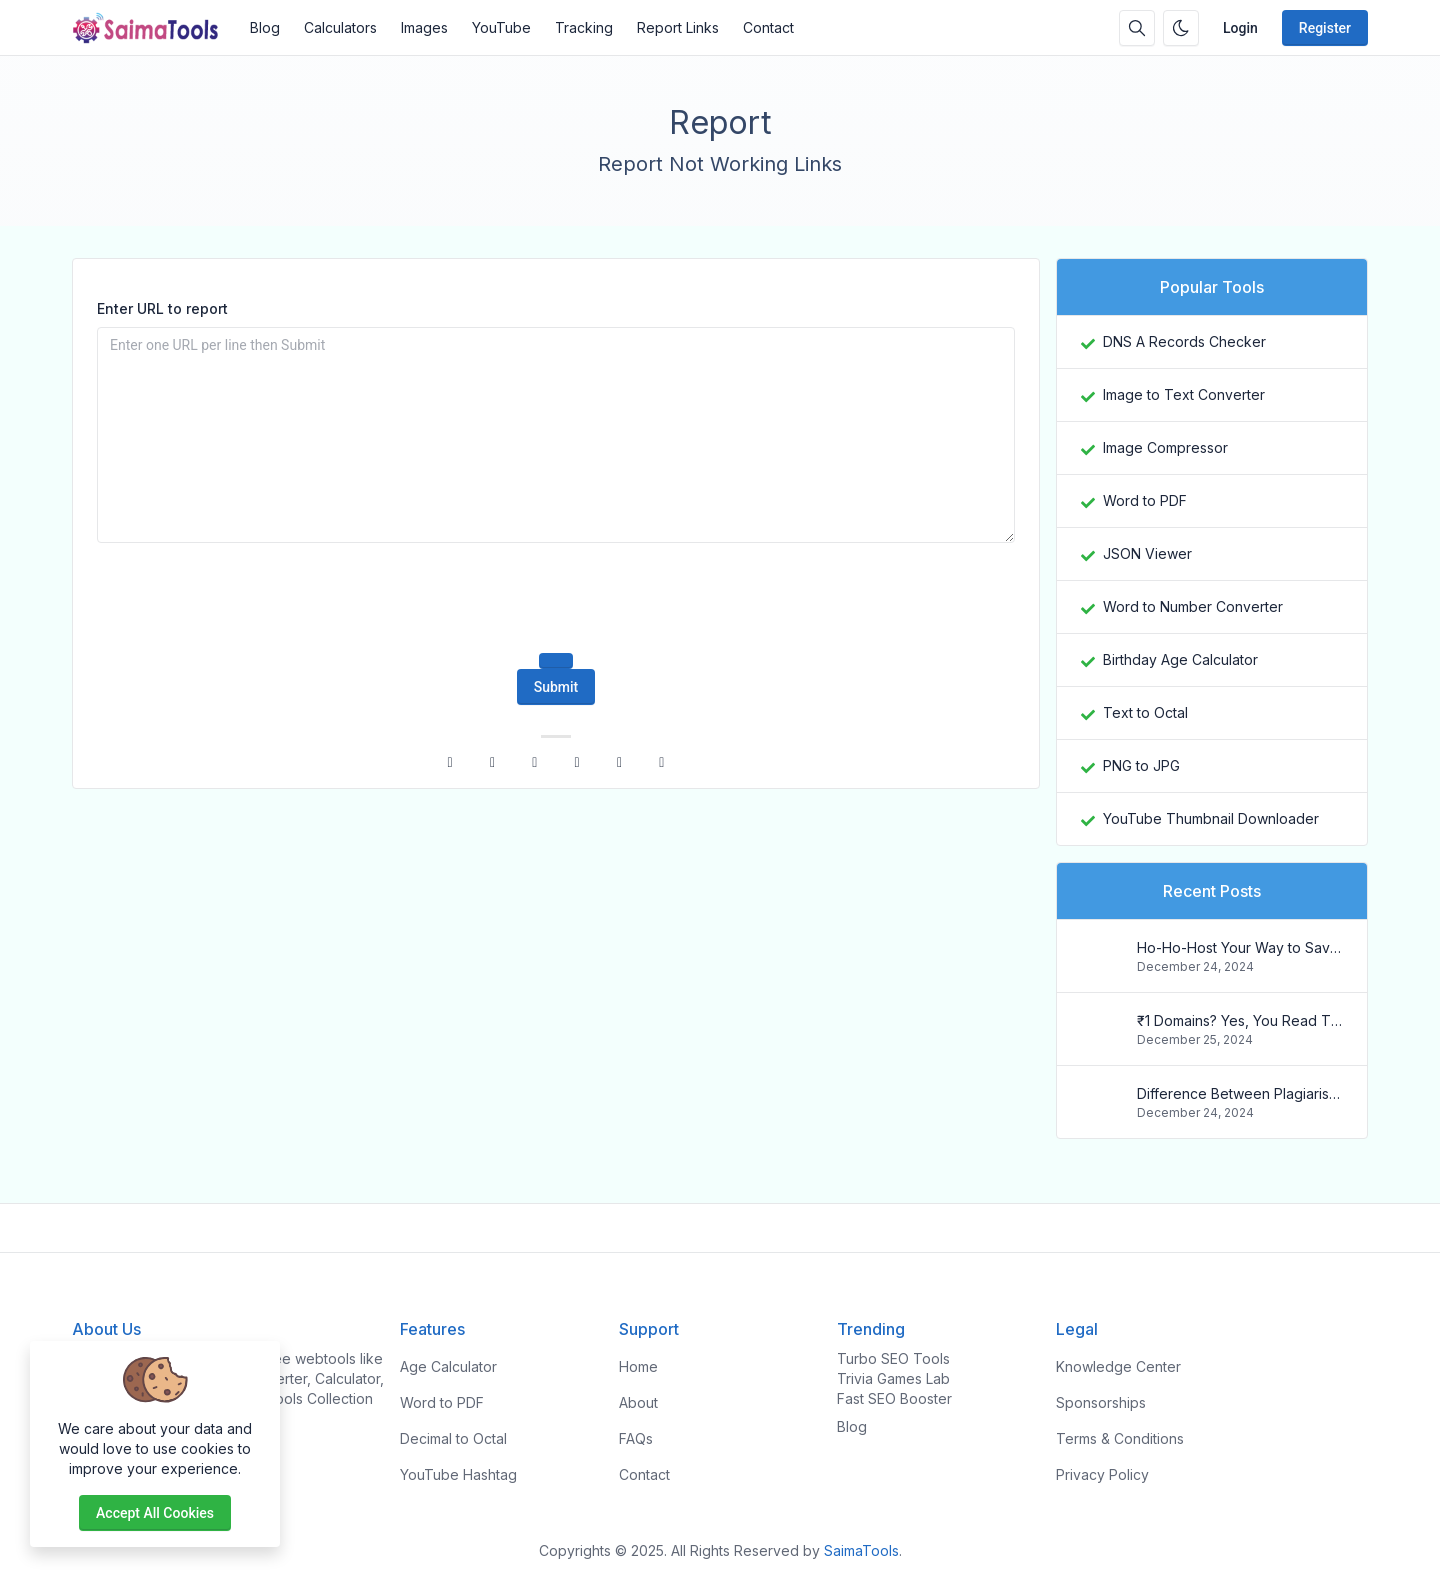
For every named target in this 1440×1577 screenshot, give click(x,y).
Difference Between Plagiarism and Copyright (1240, 1093)
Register (1325, 28)
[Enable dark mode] (1181, 28)
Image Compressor (1165, 447)
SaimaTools (861, 1550)
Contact (768, 27)
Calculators (340, 27)
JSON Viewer (1147, 553)
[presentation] (556, 598)
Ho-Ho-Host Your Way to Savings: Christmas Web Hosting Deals (1240, 947)
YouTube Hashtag (458, 1474)
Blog (265, 27)
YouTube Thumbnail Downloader (1211, 818)
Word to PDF (1145, 500)
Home (638, 1366)
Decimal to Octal (453, 1438)
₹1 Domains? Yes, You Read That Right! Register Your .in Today (1240, 1020)
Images (424, 27)
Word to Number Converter (1193, 606)
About (638, 1402)
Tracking (584, 27)
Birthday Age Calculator (1180, 659)
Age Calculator (448, 1366)
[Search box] (1137, 28)
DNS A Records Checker (1184, 341)
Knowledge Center (1118, 1366)
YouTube (501, 27)
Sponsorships (1101, 1402)
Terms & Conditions (1120, 1438)
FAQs (636, 1438)
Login (1240, 28)
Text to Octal (1145, 712)
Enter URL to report (162, 308)
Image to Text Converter (1184, 394)
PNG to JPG (1141, 765)
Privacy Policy (1102, 1474)
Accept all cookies (155, 1513)
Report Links (678, 27)
